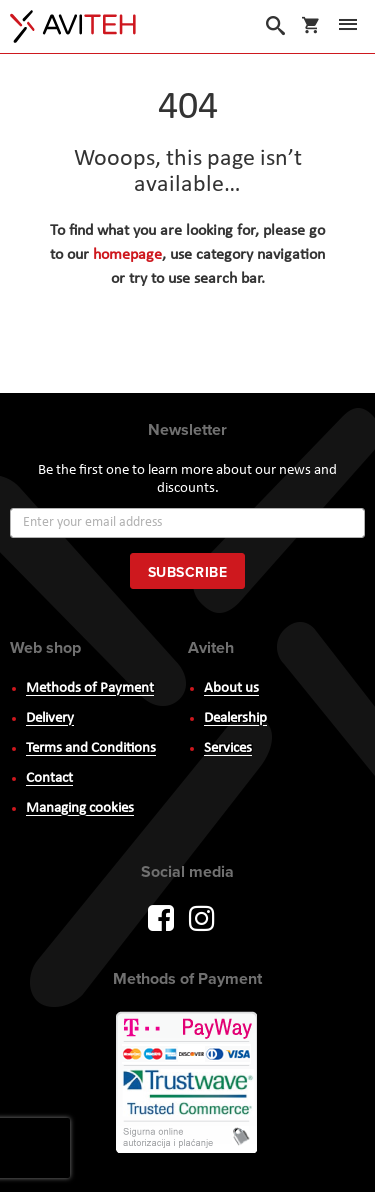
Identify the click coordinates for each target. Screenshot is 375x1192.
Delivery (50, 718)
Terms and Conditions (91, 748)
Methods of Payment (90, 688)
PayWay (188, 1084)
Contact (49, 778)
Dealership (235, 718)
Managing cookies (80, 808)
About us (231, 688)
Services (228, 748)
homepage (127, 255)
